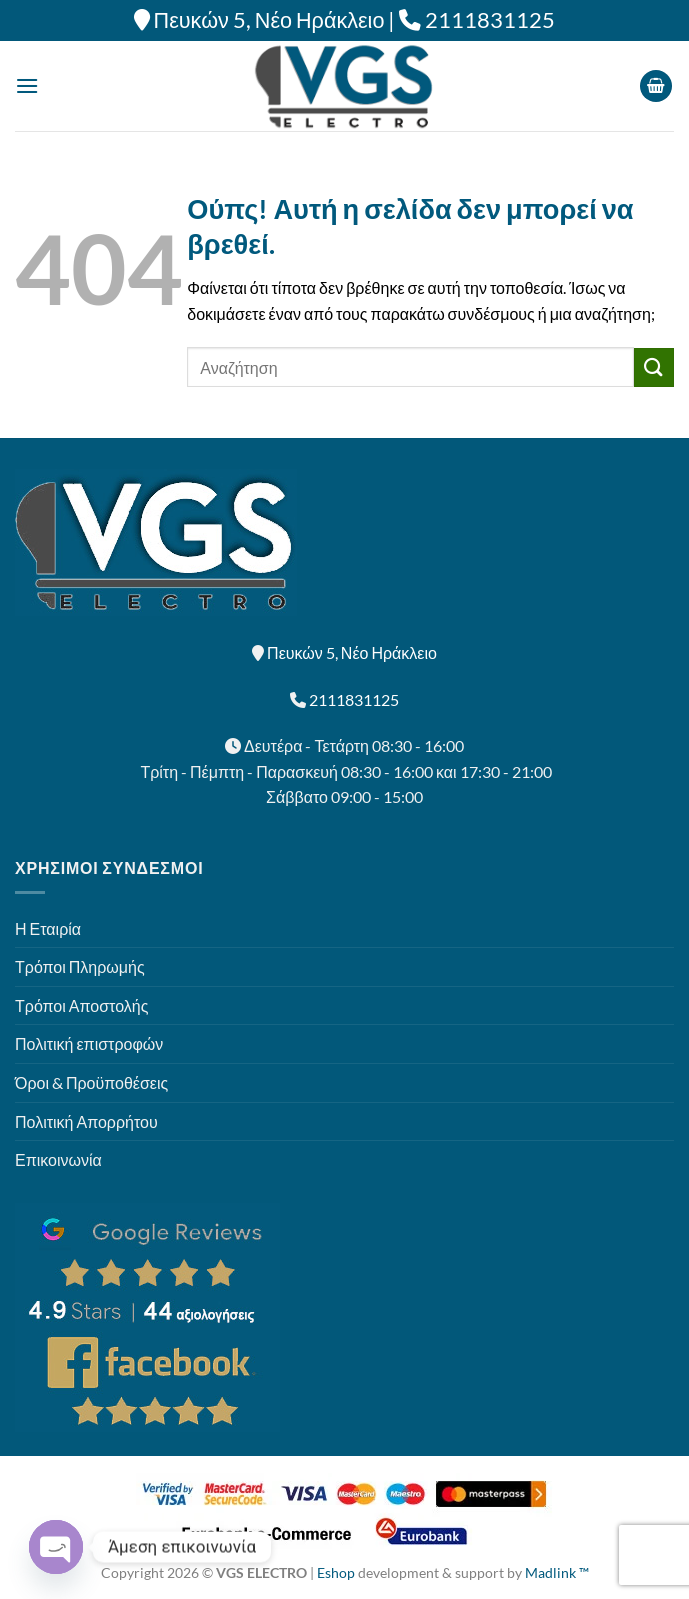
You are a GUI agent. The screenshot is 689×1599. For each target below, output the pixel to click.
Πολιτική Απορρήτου (86, 1121)
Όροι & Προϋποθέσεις (91, 1082)
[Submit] (654, 367)
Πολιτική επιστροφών (89, 1043)
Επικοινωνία (58, 1159)
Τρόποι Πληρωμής (80, 966)
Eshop (336, 1572)
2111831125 (490, 20)
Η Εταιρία (48, 928)
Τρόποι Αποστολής (81, 1005)
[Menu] (27, 85)
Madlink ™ (557, 1572)
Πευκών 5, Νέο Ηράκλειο (269, 20)
